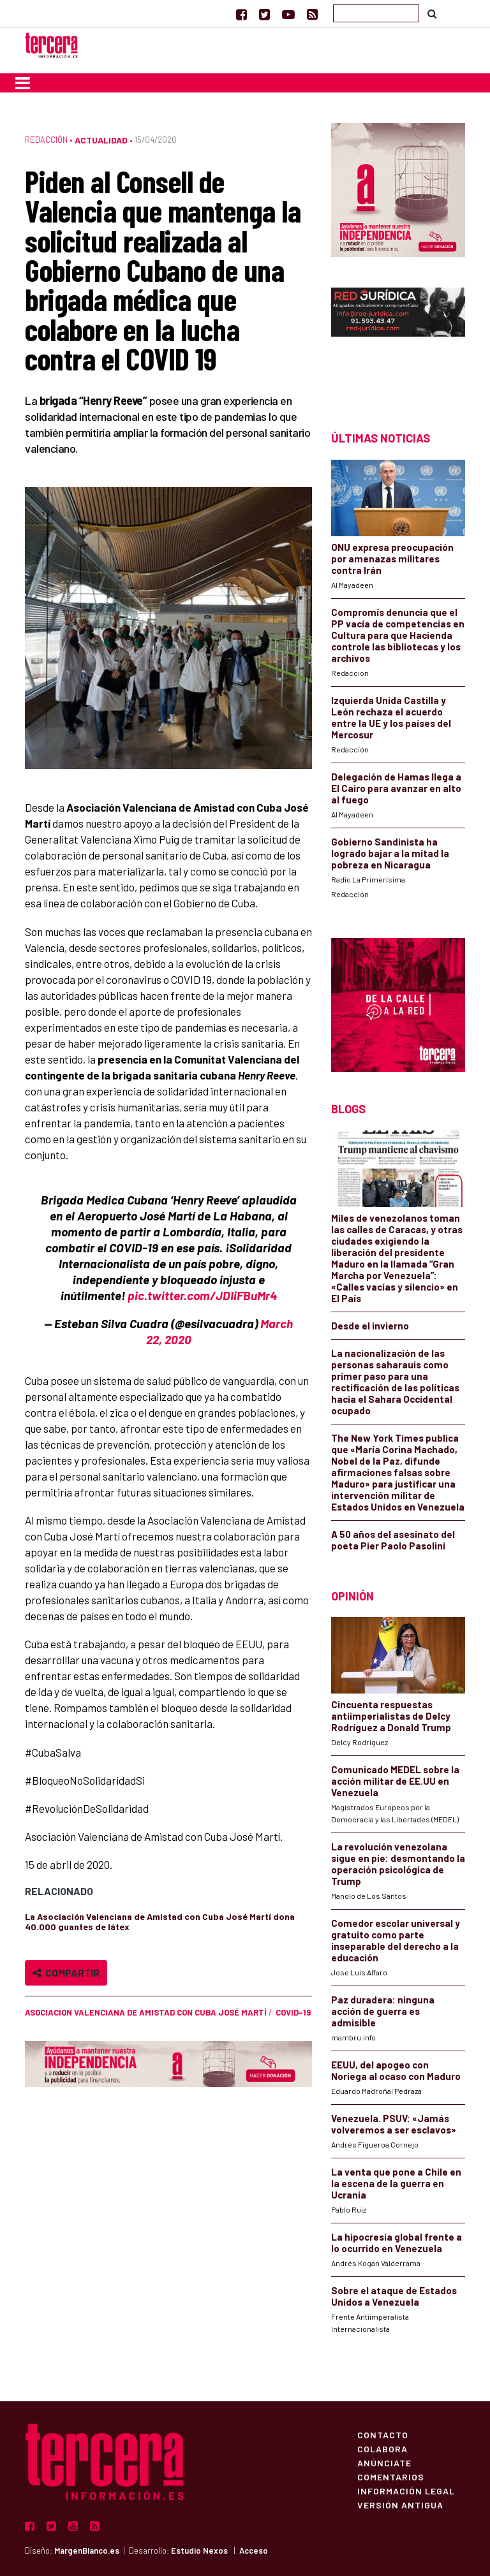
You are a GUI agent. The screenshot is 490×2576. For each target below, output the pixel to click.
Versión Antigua (400, 2504)
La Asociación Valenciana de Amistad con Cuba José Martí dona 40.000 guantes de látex (160, 1921)
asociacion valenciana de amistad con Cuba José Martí (146, 2012)
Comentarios (390, 2476)
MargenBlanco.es (86, 2550)
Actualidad (101, 140)
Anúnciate (384, 2462)
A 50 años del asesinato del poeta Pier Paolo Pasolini (393, 1539)
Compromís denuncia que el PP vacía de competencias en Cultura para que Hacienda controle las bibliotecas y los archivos (397, 635)
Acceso (253, 2550)
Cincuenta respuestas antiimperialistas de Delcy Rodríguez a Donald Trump (391, 1716)
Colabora (382, 2448)
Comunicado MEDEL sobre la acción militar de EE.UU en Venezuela (395, 1781)
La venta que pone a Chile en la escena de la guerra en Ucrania (396, 2183)
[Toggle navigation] (22, 82)
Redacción (46, 140)
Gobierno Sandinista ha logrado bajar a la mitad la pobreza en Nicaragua (390, 853)
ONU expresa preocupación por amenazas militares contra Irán (392, 558)
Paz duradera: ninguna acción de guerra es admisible (382, 2011)
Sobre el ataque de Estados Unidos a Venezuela (394, 2296)
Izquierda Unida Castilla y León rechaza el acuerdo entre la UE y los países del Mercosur (391, 717)
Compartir (66, 1972)
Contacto (382, 2434)
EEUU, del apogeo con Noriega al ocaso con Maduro (396, 2070)
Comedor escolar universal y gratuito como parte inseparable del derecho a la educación (395, 1940)
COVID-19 (293, 2012)
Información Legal (406, 2490)
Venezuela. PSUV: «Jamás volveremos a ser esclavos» (393, 2123)
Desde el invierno (370, 1325)
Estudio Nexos (199, 2550)
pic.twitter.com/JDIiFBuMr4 (202, 1295)
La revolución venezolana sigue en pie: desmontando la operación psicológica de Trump (398, 1864)
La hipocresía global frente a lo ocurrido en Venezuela (396, 2242)
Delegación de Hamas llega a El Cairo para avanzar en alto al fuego (396, 788)
